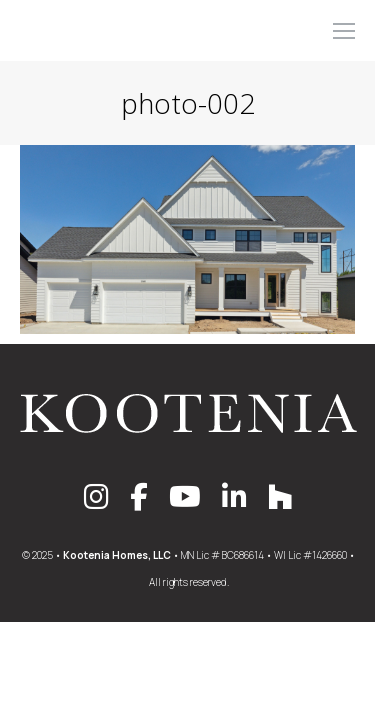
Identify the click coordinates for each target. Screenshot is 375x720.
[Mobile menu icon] (344, 31)
